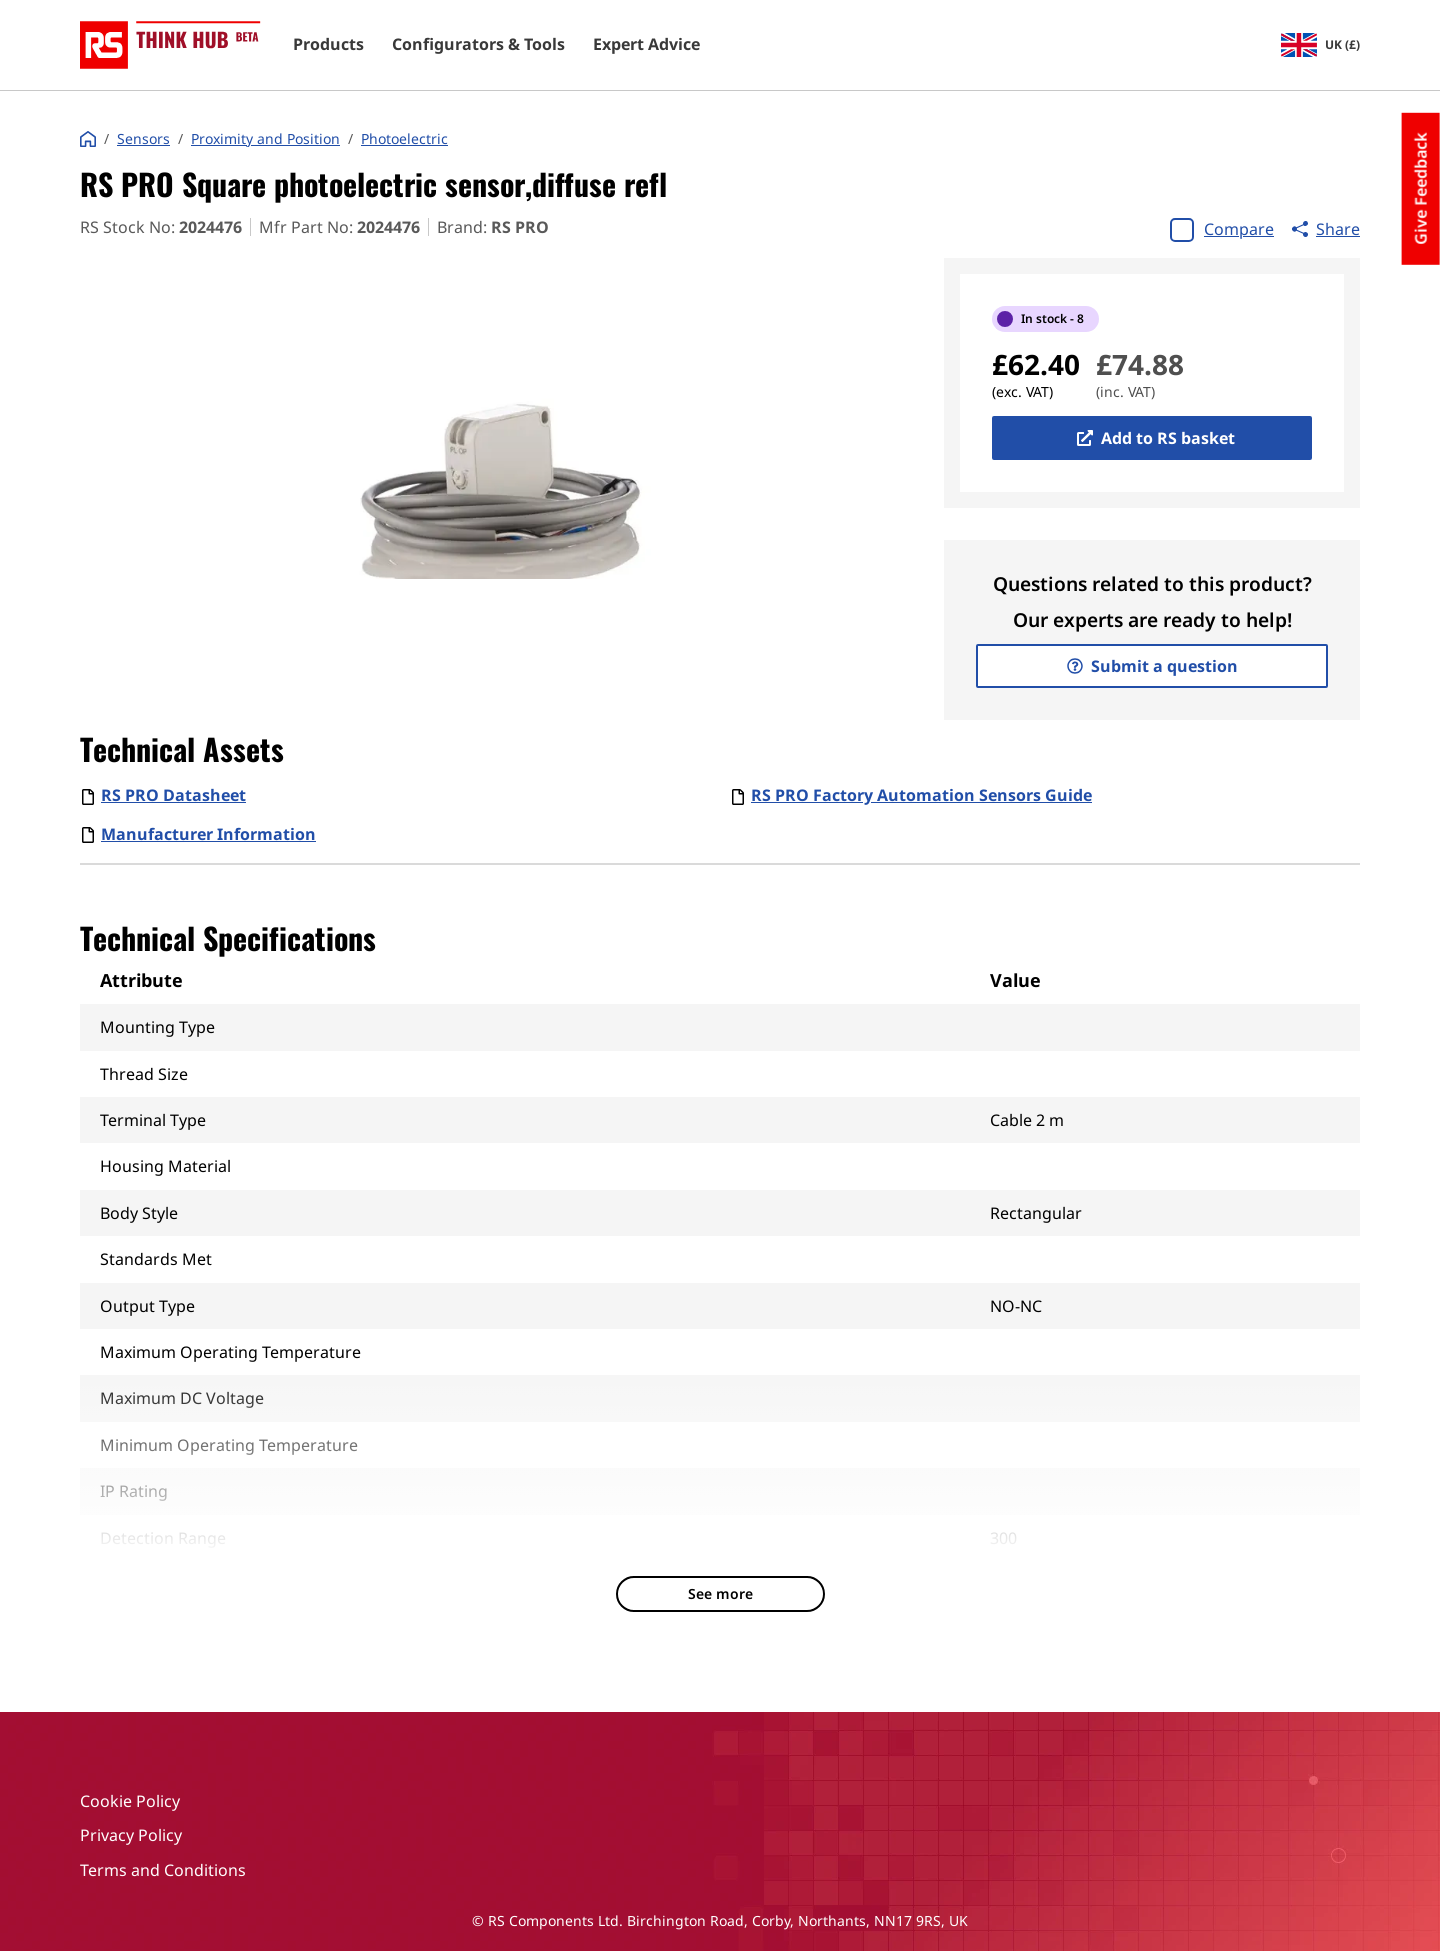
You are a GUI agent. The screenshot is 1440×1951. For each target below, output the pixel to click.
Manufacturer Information (208, 834)
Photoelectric (404, 139)
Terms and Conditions (163, 1870)
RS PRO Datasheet (173, 795)
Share (1326, 229)
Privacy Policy (131, 1835)
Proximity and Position (265, 139)
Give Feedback (1421, 189)
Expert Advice (646, 45)
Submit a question (1152, 666)
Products (328, 45)
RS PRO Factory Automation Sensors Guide (921, 795)
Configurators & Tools (478, 45)
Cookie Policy (130, 1801)
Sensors (143, 139)
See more (720, 1593)
